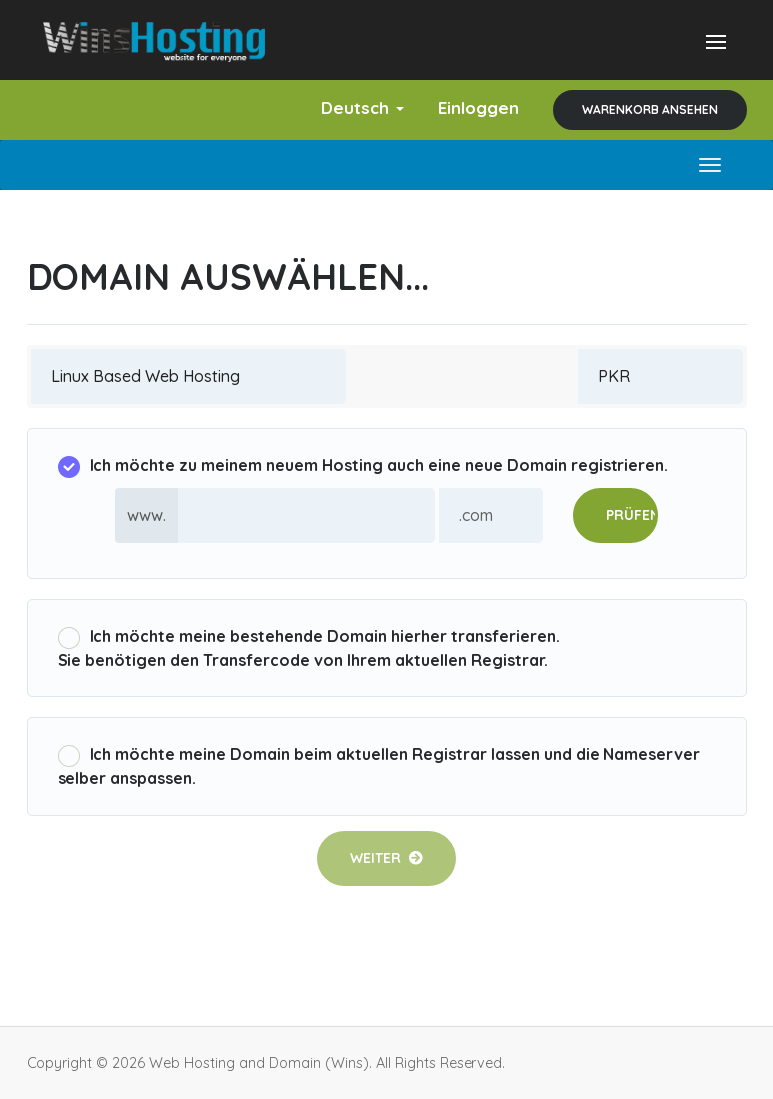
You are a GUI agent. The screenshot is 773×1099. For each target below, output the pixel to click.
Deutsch (362, 107)
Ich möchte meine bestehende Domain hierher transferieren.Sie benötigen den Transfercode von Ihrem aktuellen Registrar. (309, 648)
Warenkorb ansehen (650, 109)
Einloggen (478, 107)
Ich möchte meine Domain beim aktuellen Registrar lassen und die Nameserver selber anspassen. (379, 766)
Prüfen (632, 515)
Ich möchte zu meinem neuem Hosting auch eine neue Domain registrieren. (363, 466)
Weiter (386, 858)
